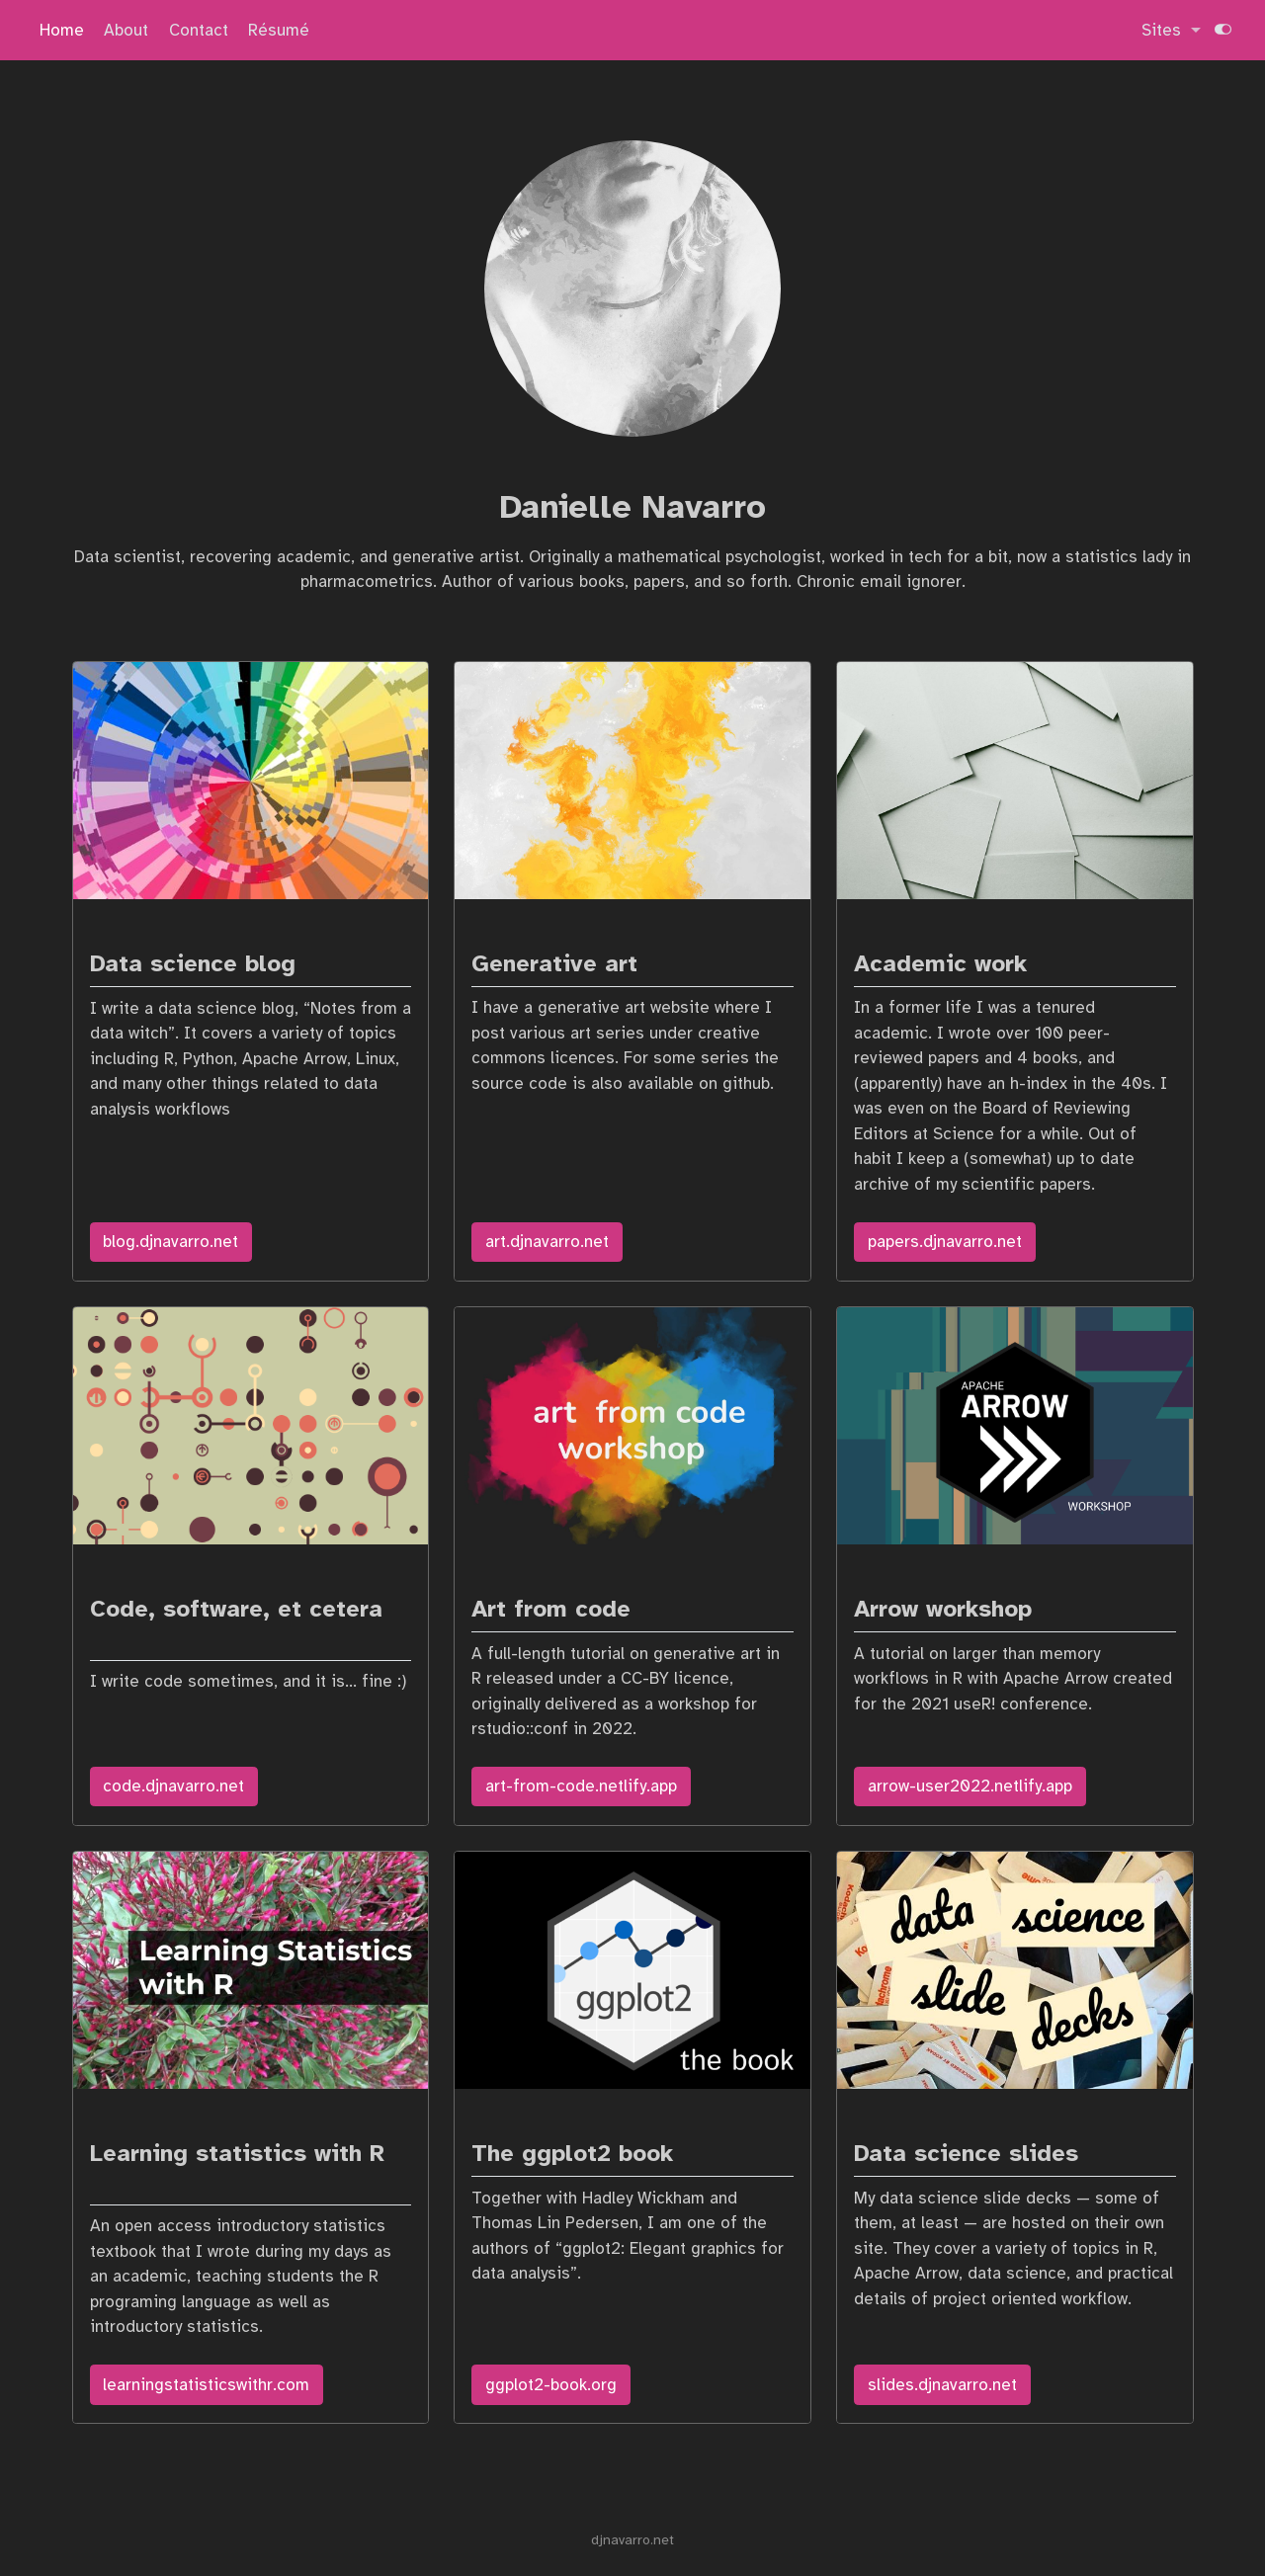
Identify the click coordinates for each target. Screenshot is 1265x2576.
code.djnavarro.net (173, 1786)
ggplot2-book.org (551, 2384)
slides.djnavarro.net (942, 2384)
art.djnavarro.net (547, 1241)
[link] (1171, 31)
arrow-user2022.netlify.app (970, 1786)
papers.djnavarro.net (945, 1241)
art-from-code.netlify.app (581, 1786)
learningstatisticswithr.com (206, 2384)
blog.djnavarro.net (170, 1241)
